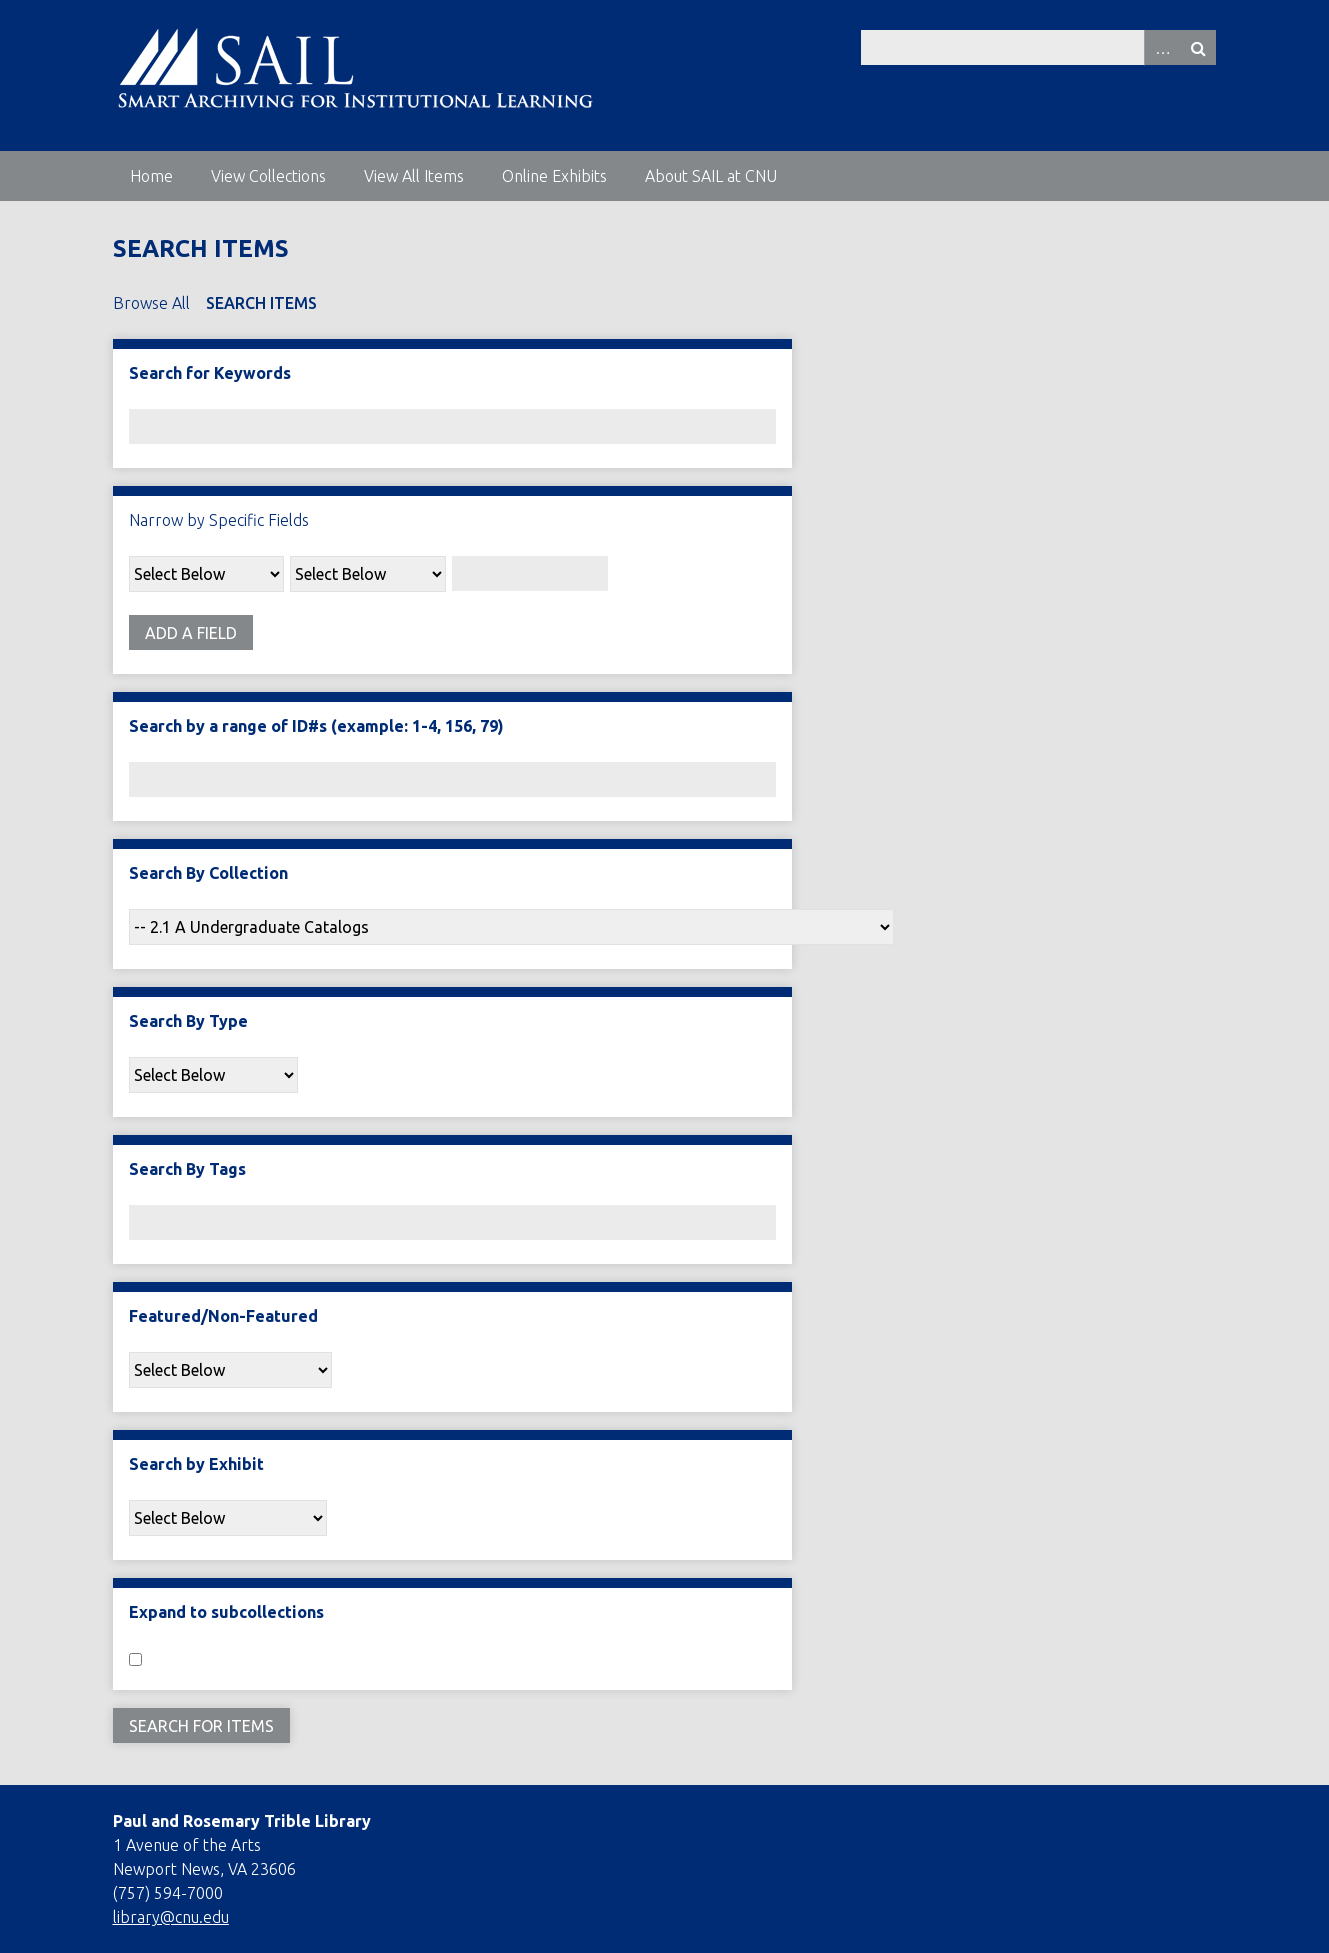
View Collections (268, 176)
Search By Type (188, 1021)
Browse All (151, 303)
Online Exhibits (554, 176)
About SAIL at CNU (711, 176)
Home (151, 176)
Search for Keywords (210, 373)
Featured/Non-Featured (223, 1316)
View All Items (414, 176)
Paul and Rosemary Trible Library (242, 1821)
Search (1198, 47)
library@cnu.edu (171, 1917)
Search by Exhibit (196, 1464)
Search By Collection (208, 873)
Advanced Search (1162, 47)
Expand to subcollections (226, 1612)
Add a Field (191, 633)
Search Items (261, 303)
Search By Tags (187, 1169)
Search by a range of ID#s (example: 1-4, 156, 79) (316, 726)
